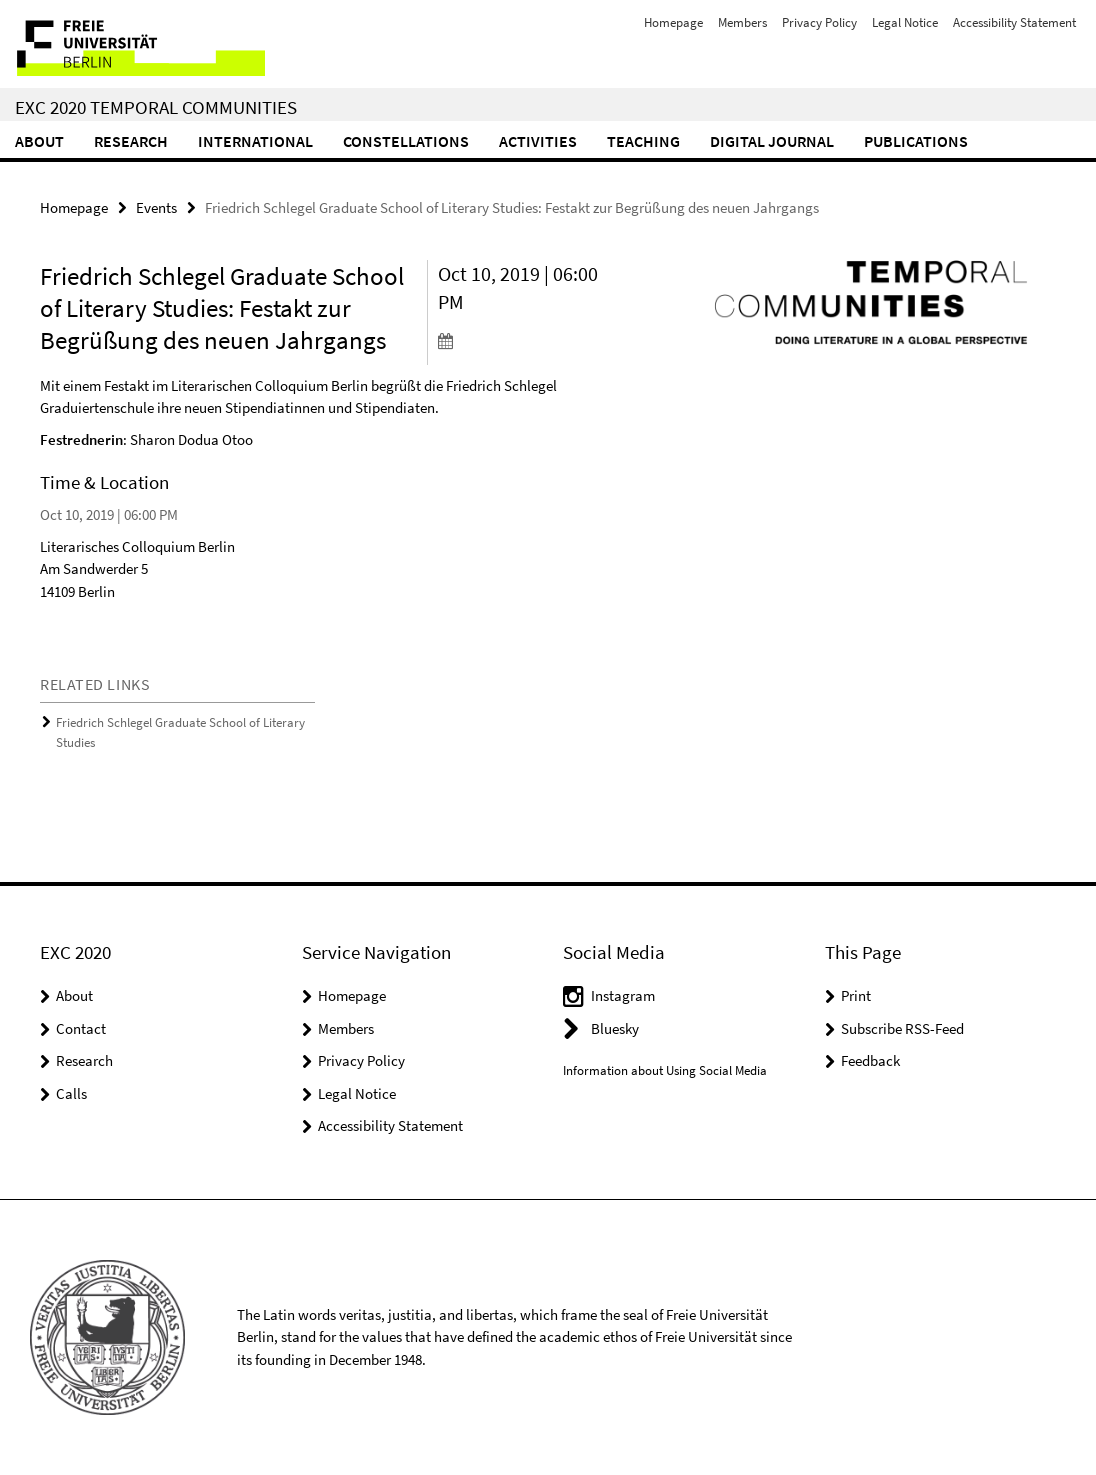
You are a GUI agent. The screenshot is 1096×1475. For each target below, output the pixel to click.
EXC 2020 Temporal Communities (156, 107)
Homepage (673, 22)
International (255, 141)
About (39, 141)
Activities (538, 141)
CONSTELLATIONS (406, 141)
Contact (81, 1028)
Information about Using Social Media (665, 1070)
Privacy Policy (819, 22)
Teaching (643, 141)
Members (742, 22)
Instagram (623, 995)
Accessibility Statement (1014, 22)
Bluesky (615, 1028)
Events (156, 207)
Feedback (870, 1060)
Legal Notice (905, 22)
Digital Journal (772, 141)
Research (131, 141)
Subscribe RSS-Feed (902, 1028)
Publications (916, 141)
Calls (71, 1093)
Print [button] (856, 995)
